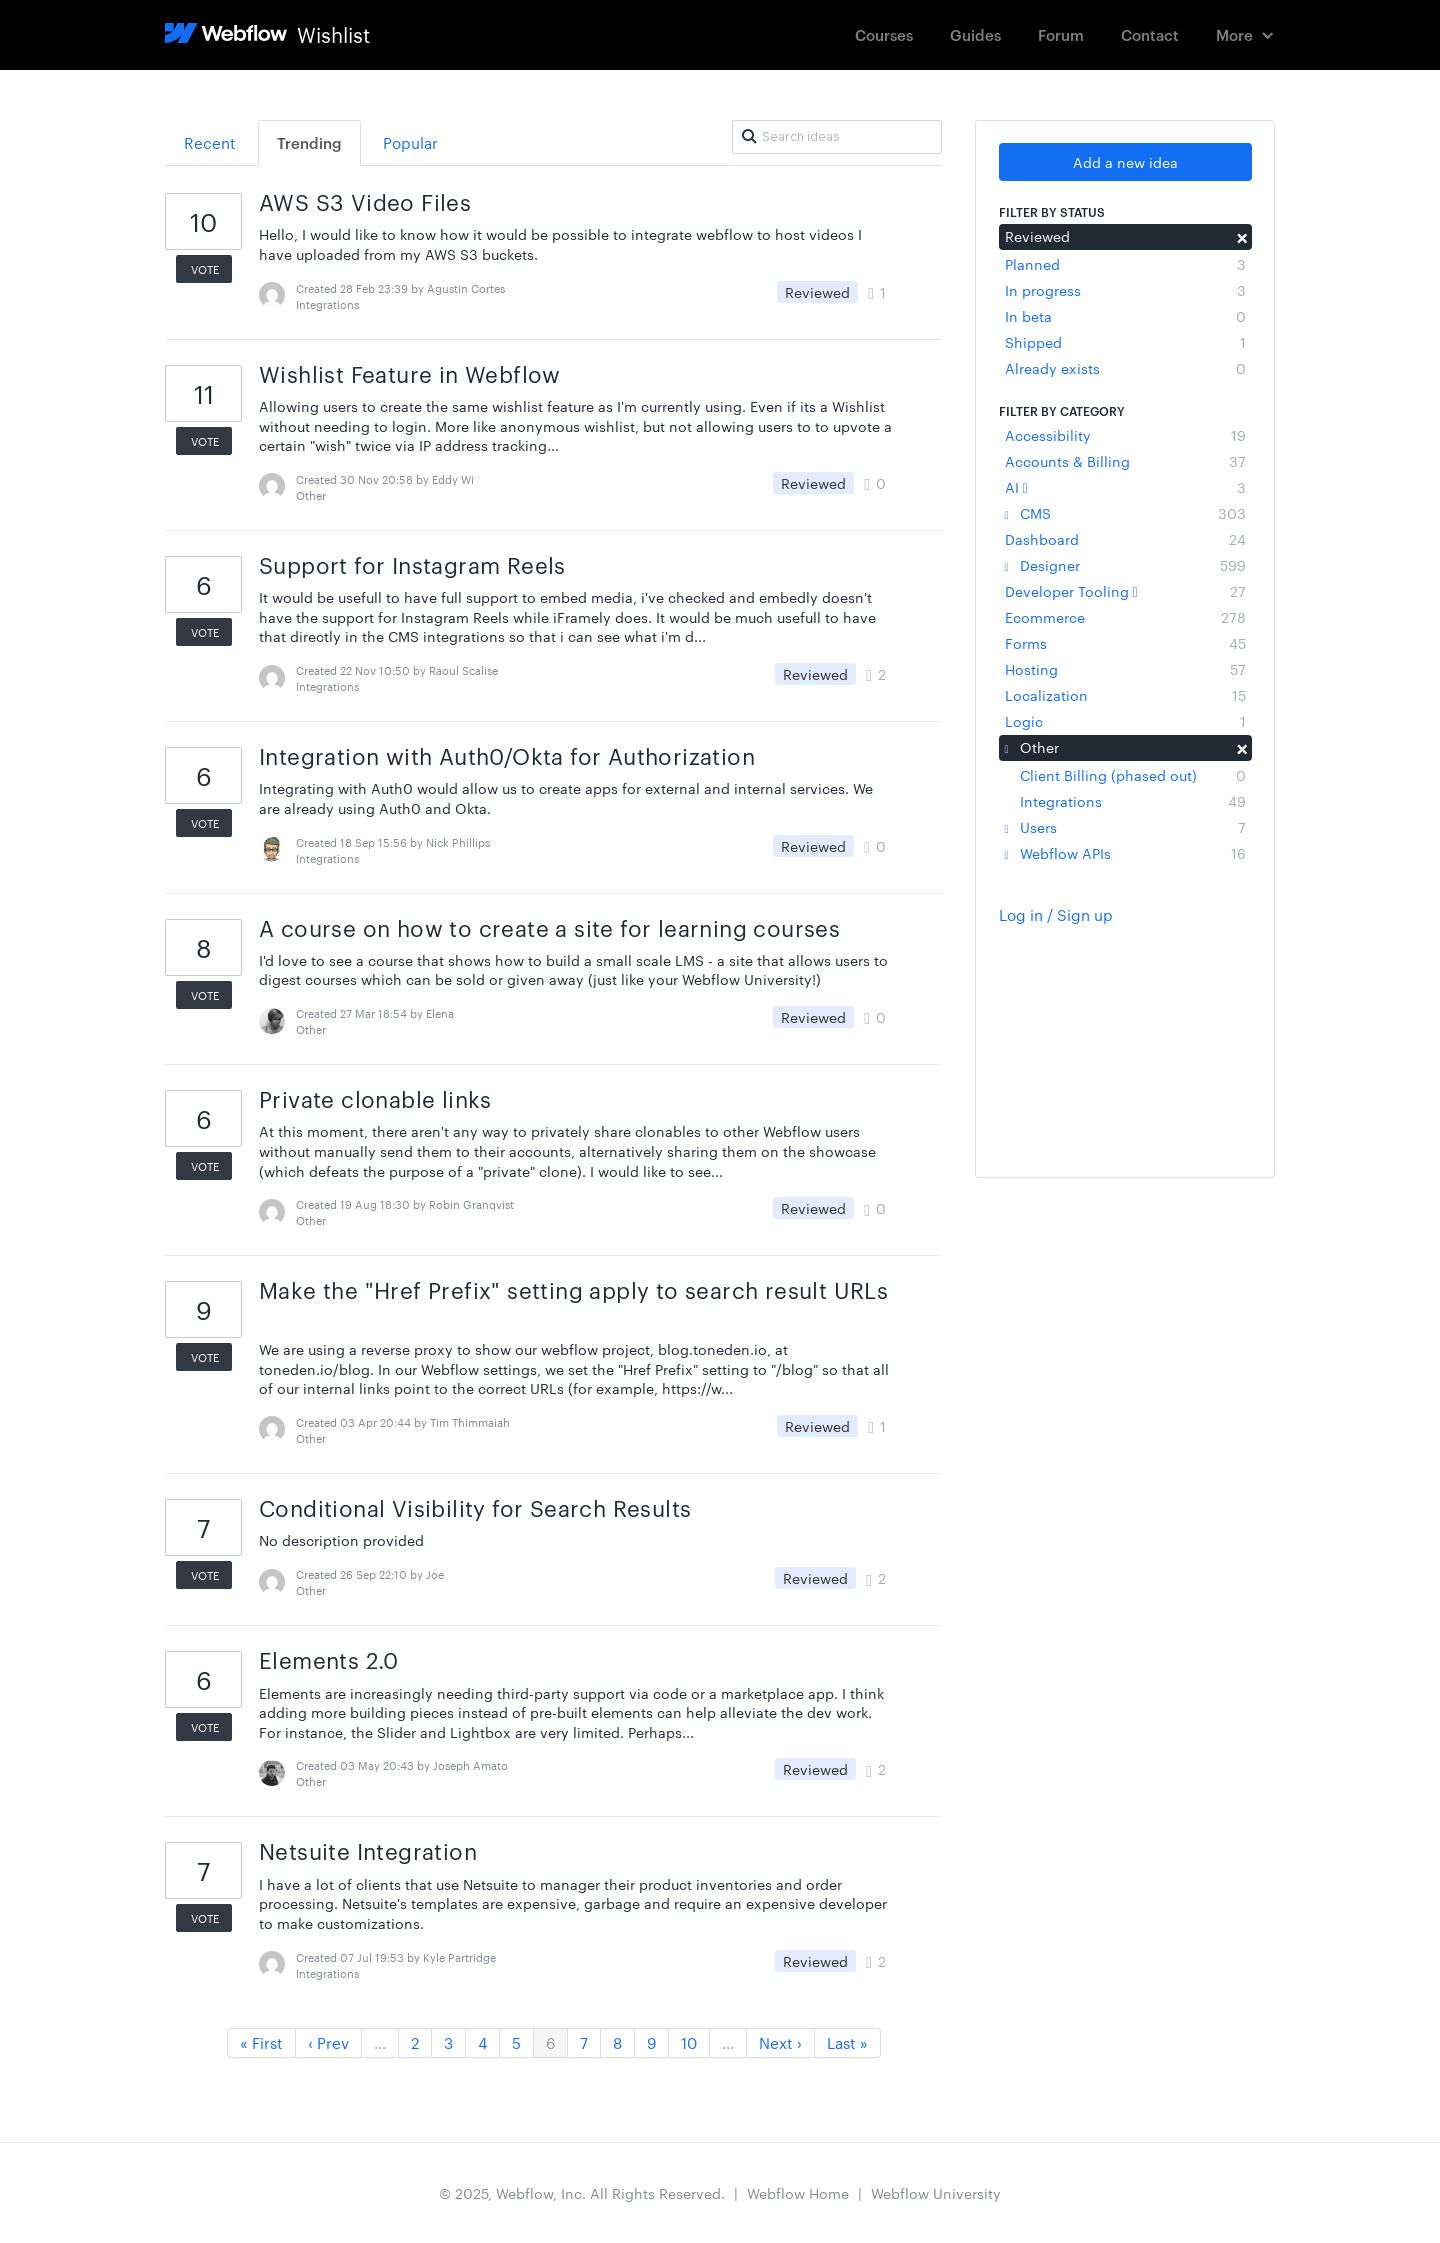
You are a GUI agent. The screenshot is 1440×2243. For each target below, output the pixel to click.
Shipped (1125, 342)
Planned (1125, 264)
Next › (780, 2042)
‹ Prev (328, 2042)
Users (1125, 827)
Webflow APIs (1125, 853)
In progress (1125, 290)
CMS (1125, 513)
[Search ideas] (837, 137)
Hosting (1125, 669)
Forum (1061, 34)
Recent (210, 142)
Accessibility (1125, 435)
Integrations (1133, 801)
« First (261, 2042)
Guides (975, 34)
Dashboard (1125, 539)
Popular (410, 142)
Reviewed (1125, 236)
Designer (1125, 565)
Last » (847, 2042)
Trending (309, 142)
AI (1125, 487)
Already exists (1125, 368)
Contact (1150, 34)
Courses (884, 34)
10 (689, 2042)
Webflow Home (798, 2193)
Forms (1125, 643)
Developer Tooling (1125, 591)
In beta (1125, 316)
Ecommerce (1125, 617)
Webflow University (936, 2193)
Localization (1125, 695)
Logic (1125, 721)
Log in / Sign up (1056, 914)
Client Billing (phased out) (1133, 775)
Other (1125, 747)
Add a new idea (1125, 162)
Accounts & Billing (1125, 461)
